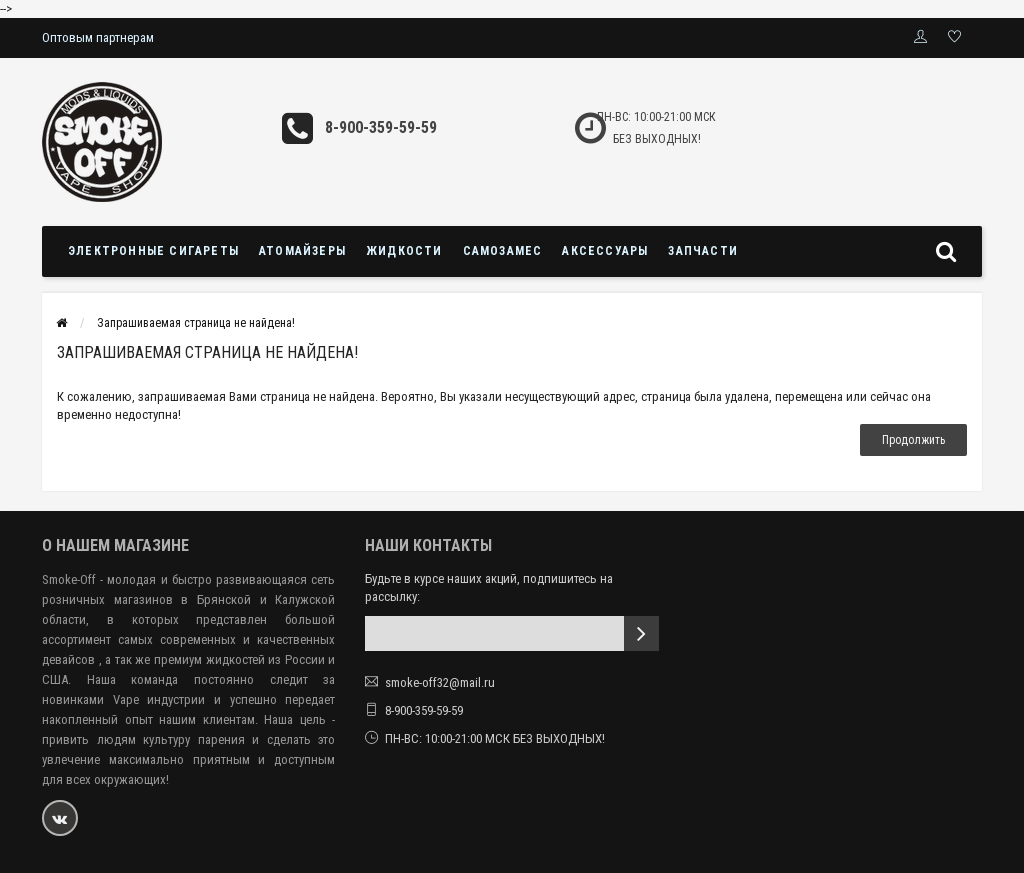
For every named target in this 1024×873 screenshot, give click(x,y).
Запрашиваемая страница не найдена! (196, 323)
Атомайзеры (302, 251)
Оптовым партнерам (98, 37)
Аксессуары (605, 251)
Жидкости (404, 251)
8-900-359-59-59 (381, 127)
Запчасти (703, 251)
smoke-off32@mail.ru (440, 682)
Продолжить (913, 440)
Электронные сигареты (153, 251)
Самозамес (503, 251)
